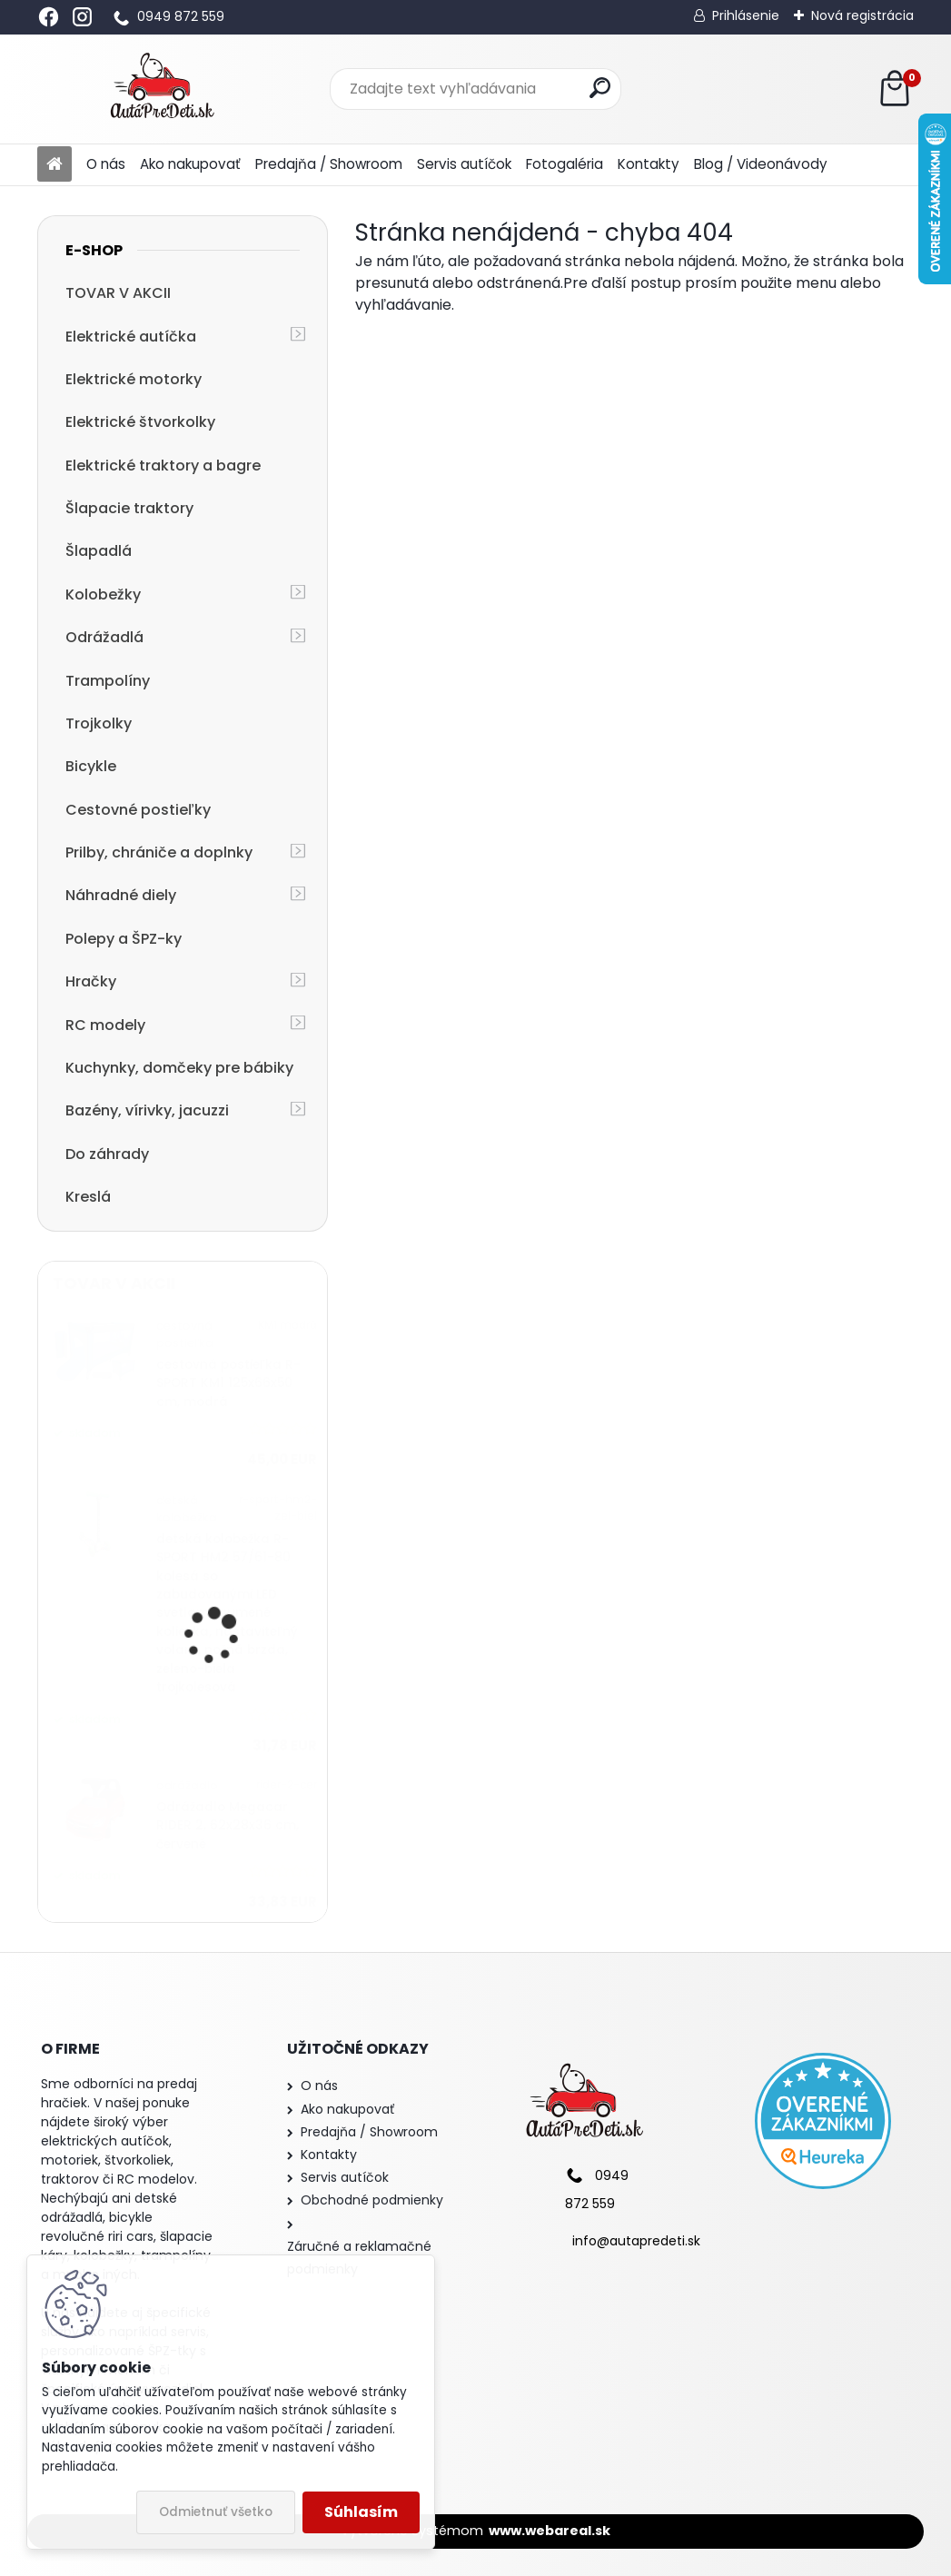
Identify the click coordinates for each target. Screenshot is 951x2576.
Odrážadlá (104, 637)
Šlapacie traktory (129, 508)
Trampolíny (107, 680)
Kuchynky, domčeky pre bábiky (179, 1067)
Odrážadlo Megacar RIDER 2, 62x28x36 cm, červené (227, 1825)
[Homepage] (54, 164)
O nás (105, 163)
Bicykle (90, 766)
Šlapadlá (98, 550)
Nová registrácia (862, 15)
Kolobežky (103, 594)
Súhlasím (361, 2512)
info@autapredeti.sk (636, 2241)
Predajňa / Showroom (328, 163)
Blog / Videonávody (760, 163)
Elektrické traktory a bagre (163, 465)
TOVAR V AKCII (118, 292)
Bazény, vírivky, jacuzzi (147, 1110)
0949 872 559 (180, 16)
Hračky (90, 981)
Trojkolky (98, 723)
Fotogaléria (564, 163)
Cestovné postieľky (138, 809)
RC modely (105, 1025)
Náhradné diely (120, 895)
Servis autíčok (464, 163)
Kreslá (88, 1196)
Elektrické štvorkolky (140, 421)
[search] (599, 87)
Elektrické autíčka (130, 336)
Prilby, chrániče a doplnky (159, 852)
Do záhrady (107, 1154)
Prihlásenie (745, 15)
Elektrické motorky (133, 379)
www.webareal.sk (549, 2531)
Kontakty (648, 163)
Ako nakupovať (190, 163)
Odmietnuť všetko (215, 2512)
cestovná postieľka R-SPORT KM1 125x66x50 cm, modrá (228, 1383)
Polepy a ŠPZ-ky (123, 938)
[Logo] (162, 89)
